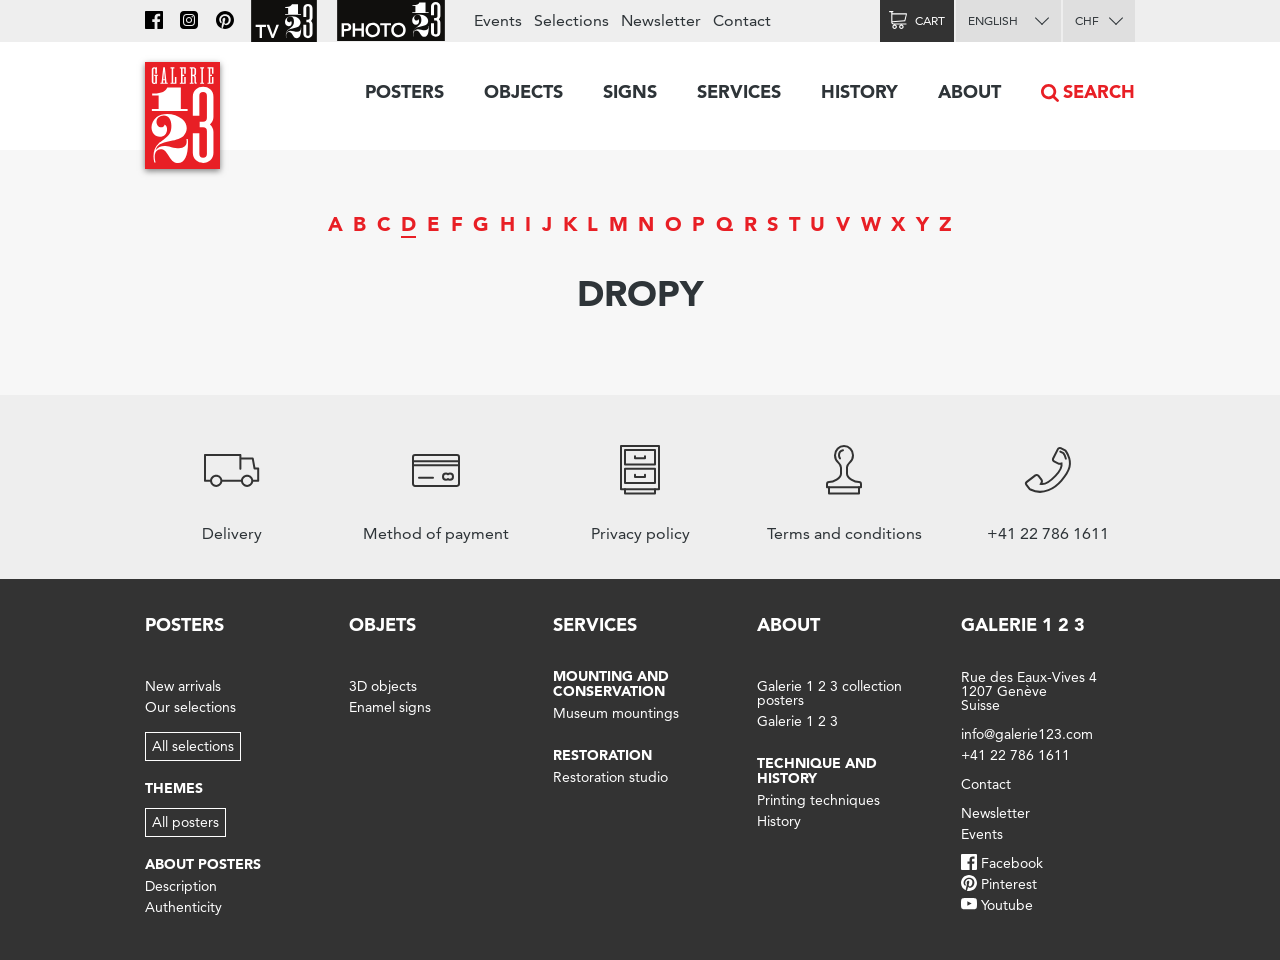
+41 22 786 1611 (1015, 755)
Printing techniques (818, 800)
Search (1099, 91)
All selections (193, 746)
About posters (203, 864)
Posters (404, 91)
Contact (742, 20)
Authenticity (183, 907)
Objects (523, 91)
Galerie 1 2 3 (797, 721)
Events (498, 20)
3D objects (383, 686)
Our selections (190, 707)
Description (181, 886)
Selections (571, 20)
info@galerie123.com (1027, 734)
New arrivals (183, 686)
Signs (630, 91)
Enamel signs (390, 707)
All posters (185, 822)
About (969, 91)
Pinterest (1009, 884)
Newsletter (661, 20)
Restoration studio (610, 777)
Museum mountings (616, 713)
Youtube (1007, 905)
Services (739, 91)
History (859, 91)
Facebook (1012, 863)
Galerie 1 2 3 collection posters (829, 693)
